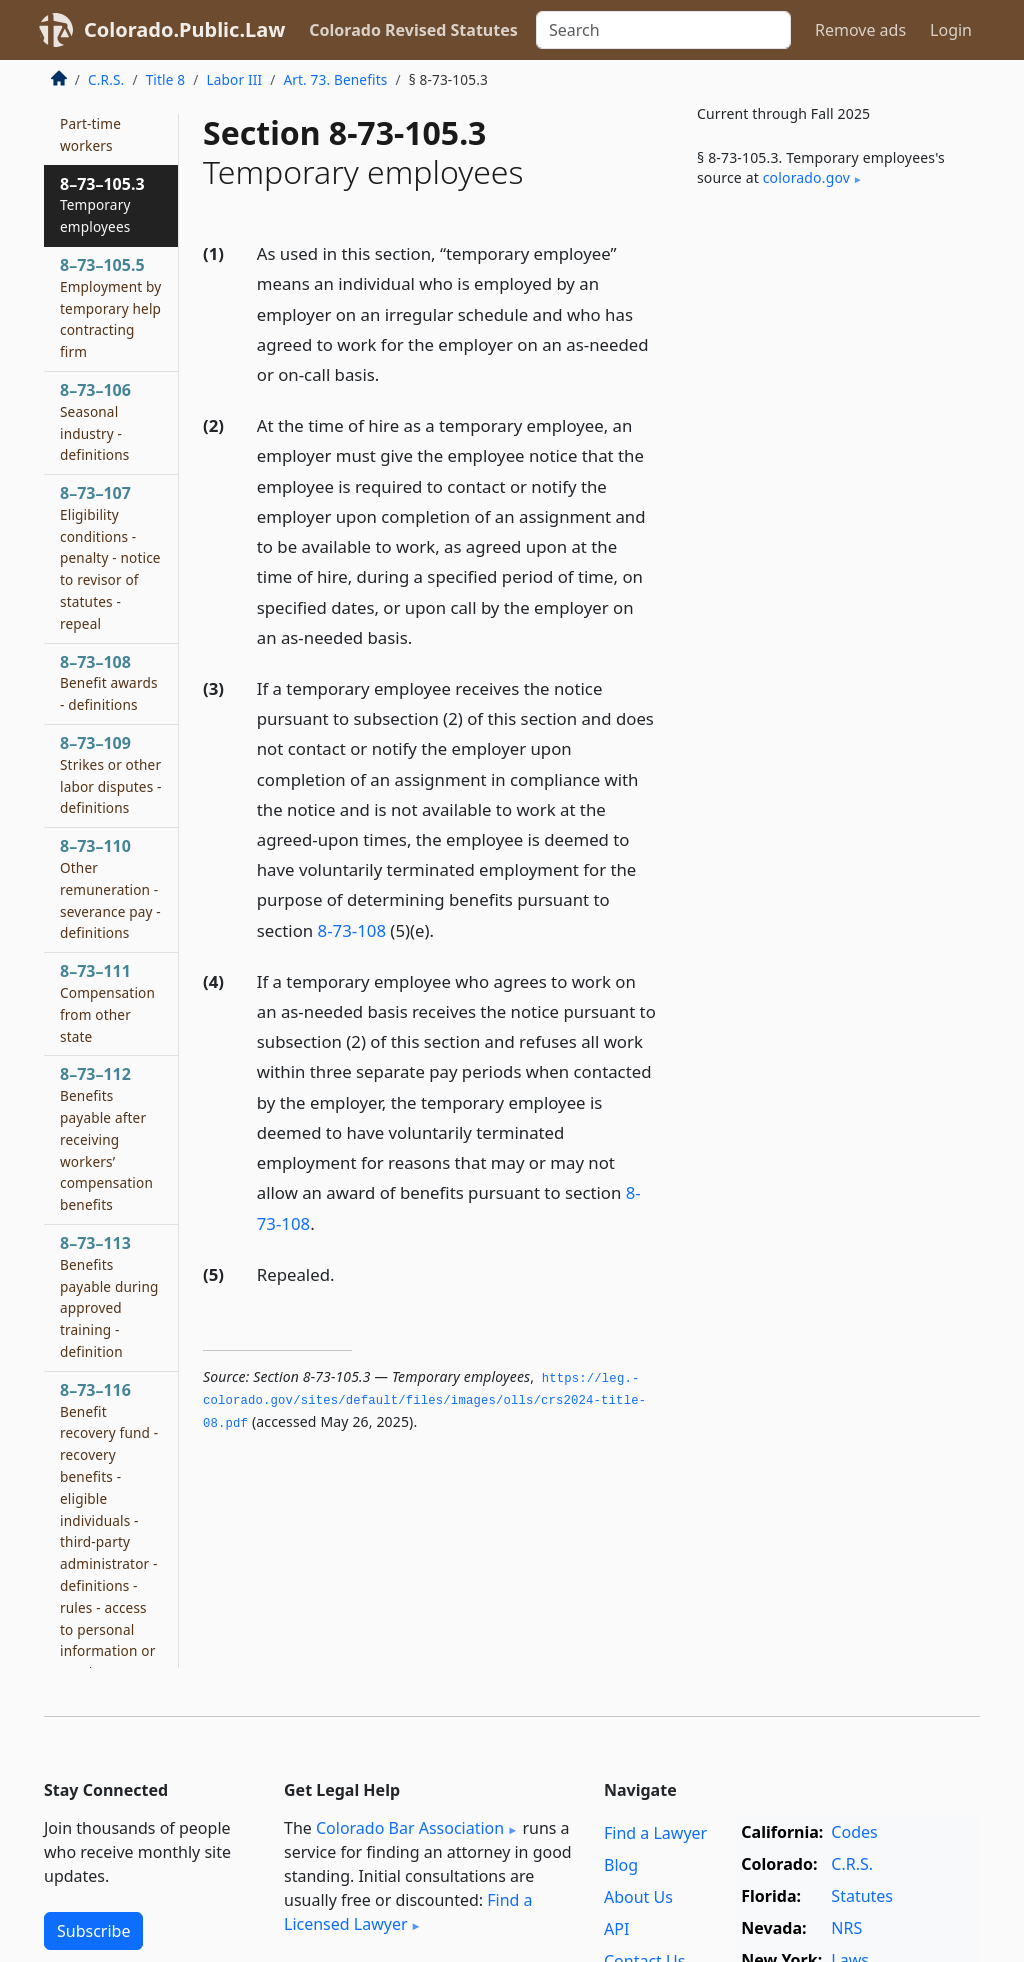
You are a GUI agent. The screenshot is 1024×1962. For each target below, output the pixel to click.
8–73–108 (109, 683)
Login (951, 30)
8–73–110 (110, 888)
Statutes (862, 1896)
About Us (638, 1897)
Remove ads (860, 30)
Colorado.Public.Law (184, 29)
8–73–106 (95, 421)
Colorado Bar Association (410, 1828)
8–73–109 (111, 774)
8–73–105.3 (102, 205)
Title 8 (166, 79)
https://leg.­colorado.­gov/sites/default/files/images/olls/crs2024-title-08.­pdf (424, 1401)
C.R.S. (106, 79)
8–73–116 (109, 1574)
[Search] (663, 30)
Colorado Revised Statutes (413, 30)
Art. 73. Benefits (335, 79)
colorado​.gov (806, 177)
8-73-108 (352, 930)
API (616, 1929)
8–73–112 (106, 1138)
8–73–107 (110, 557)
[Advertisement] (830, 359)
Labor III (234, 79)
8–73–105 (95, 123)
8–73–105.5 (110, 307)
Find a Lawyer (655, 1833)
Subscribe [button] (93, 1931)
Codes (854, 1832)
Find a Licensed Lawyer (408, 1912)
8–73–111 (107, 1002)
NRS (846, 1928)
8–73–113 (109, 1296)
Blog (621, 1865)
